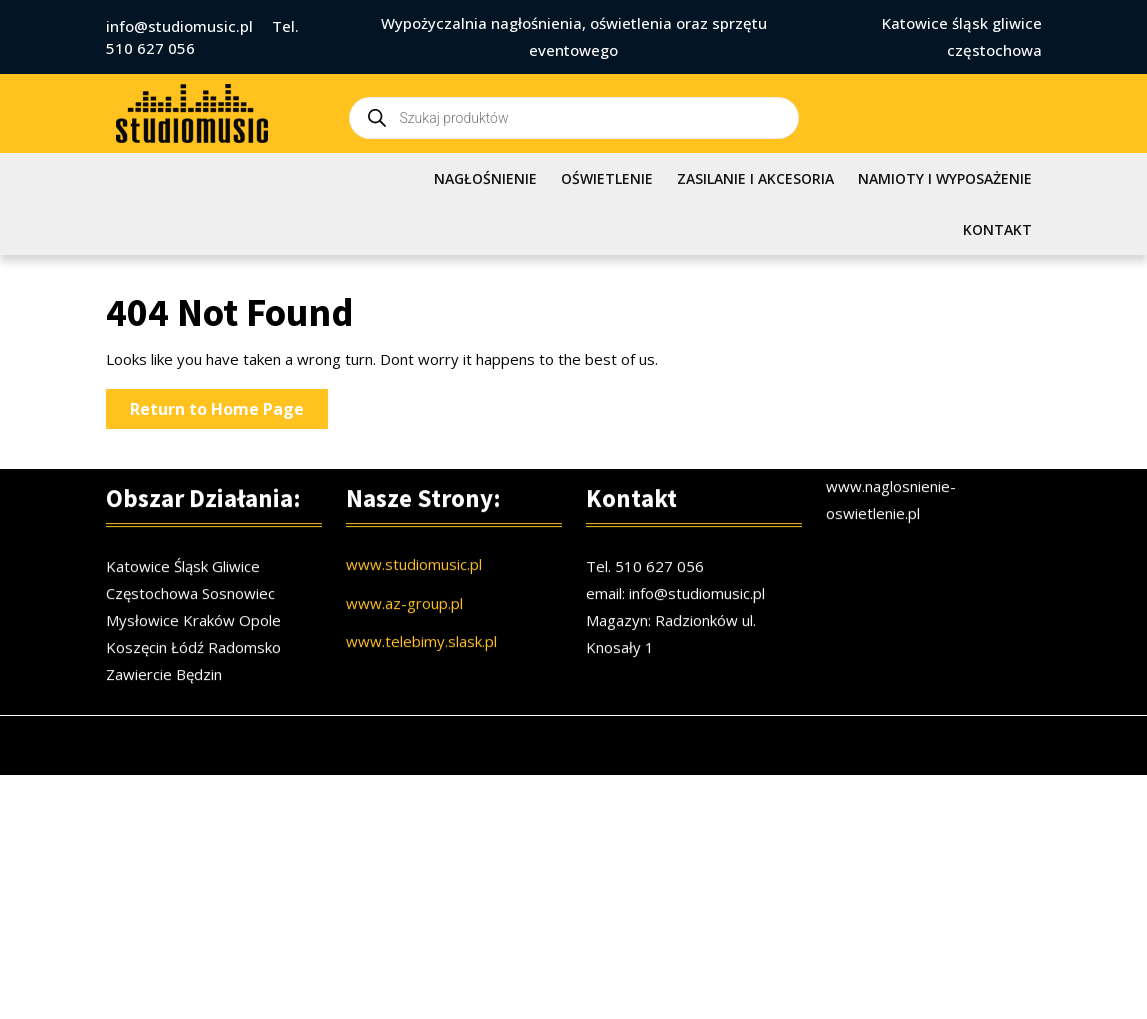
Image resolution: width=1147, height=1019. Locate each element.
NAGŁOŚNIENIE (485, 178)
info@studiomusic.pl (179, 26)
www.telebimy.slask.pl (421, 654)
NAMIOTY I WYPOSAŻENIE (945, 178)
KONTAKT (997, 229)
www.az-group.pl (404, 616)
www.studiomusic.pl (414, 577)
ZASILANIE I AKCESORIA (755, 178)
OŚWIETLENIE (607, 178)
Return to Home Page (229, 412)
